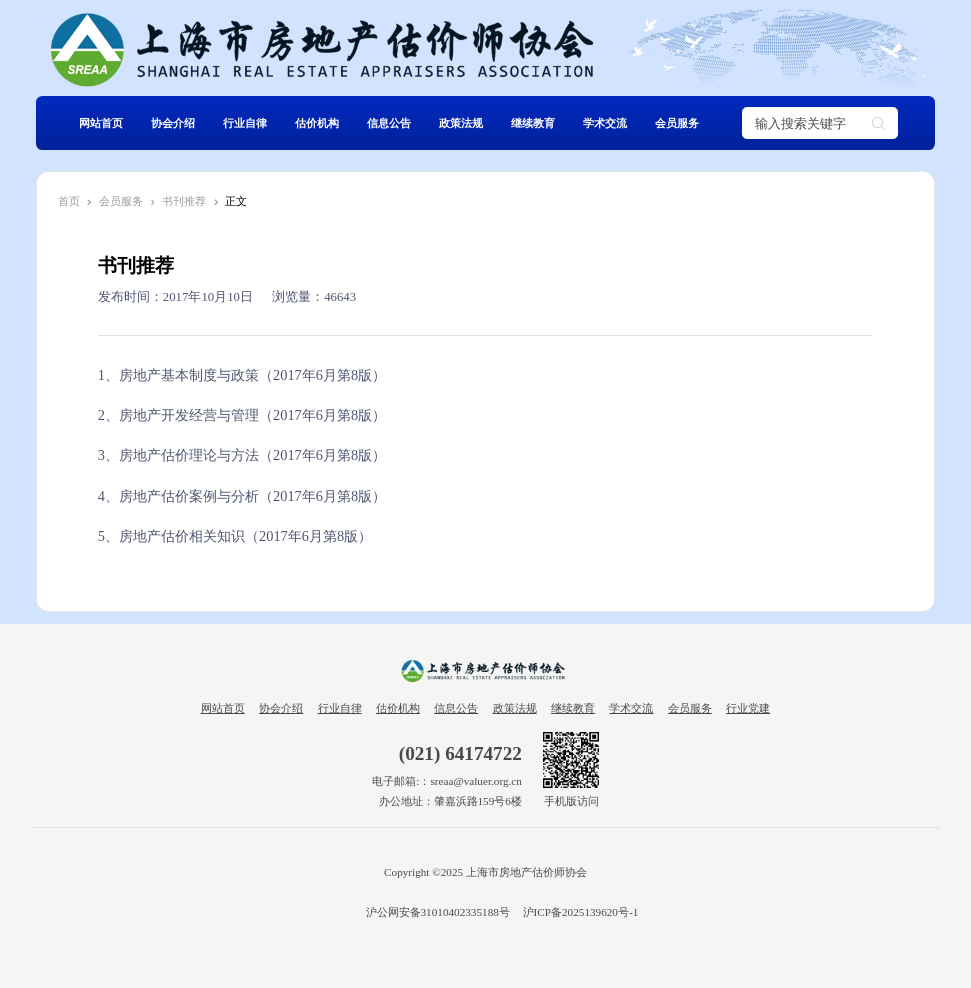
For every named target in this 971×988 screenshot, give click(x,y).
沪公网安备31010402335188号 (436, 912)
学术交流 (605, 123)
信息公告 (389, 123)
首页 (69, 201)
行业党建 (748, 708)
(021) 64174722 (460, 753)
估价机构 (317, 123)
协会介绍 (173, 123)
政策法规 (461, 123)
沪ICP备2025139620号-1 (581, 912)
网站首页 (101, 123)
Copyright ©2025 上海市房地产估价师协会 (485, 872)
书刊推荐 (184, 201)
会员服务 (677, 123)
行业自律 (245, 123)
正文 (236, 201)
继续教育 (533, 123)
